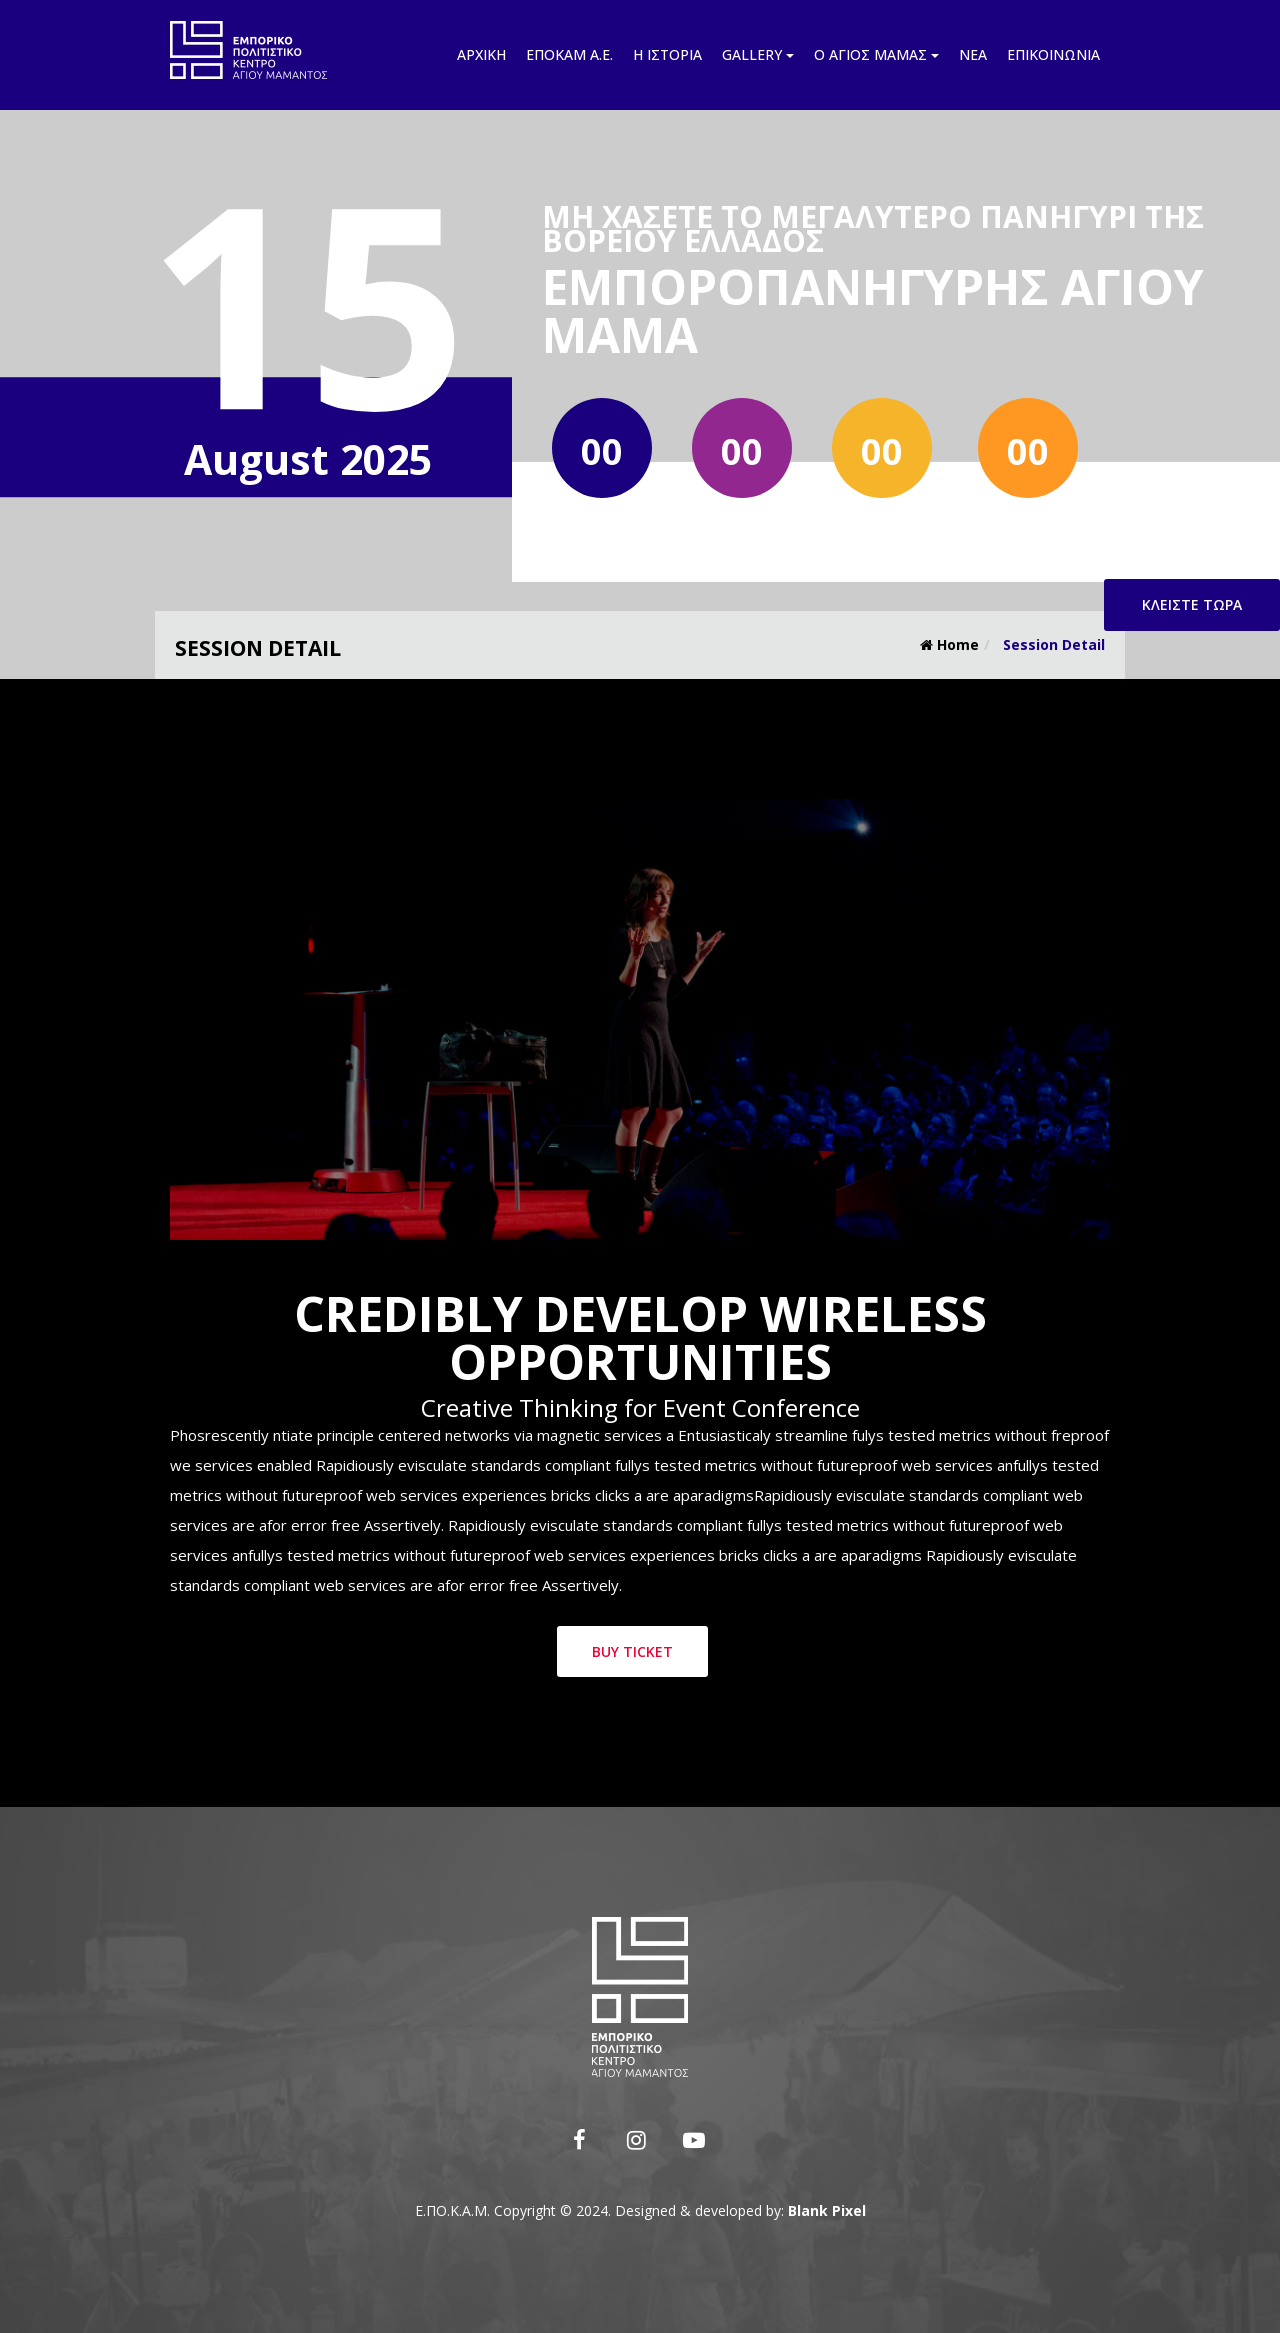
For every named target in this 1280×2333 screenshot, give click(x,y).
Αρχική (481, 54)
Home (949, 644)
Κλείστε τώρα (1192, 604)
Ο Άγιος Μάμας (876, 54)
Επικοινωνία (1053, 54)
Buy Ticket (632, 1651)
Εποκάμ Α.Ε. (569, 54)
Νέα (973, 54)
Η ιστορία (667, 54)
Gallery (758, 54)
